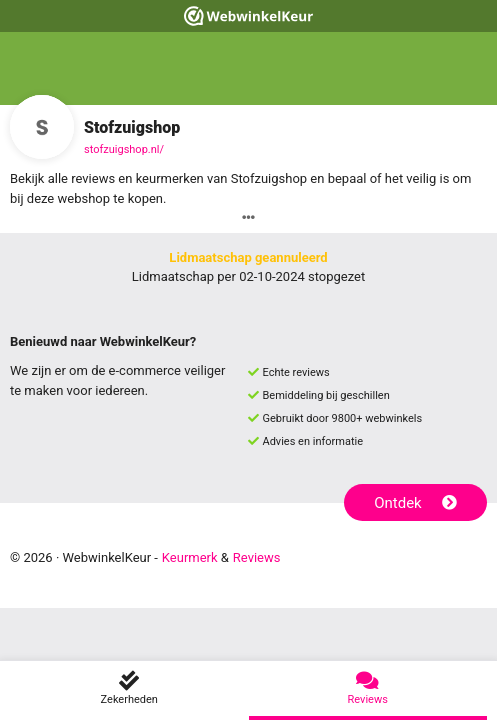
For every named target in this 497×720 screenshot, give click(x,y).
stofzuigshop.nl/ (124, 149)
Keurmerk (190, 557)
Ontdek (415, 503)
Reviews (257, 557)
